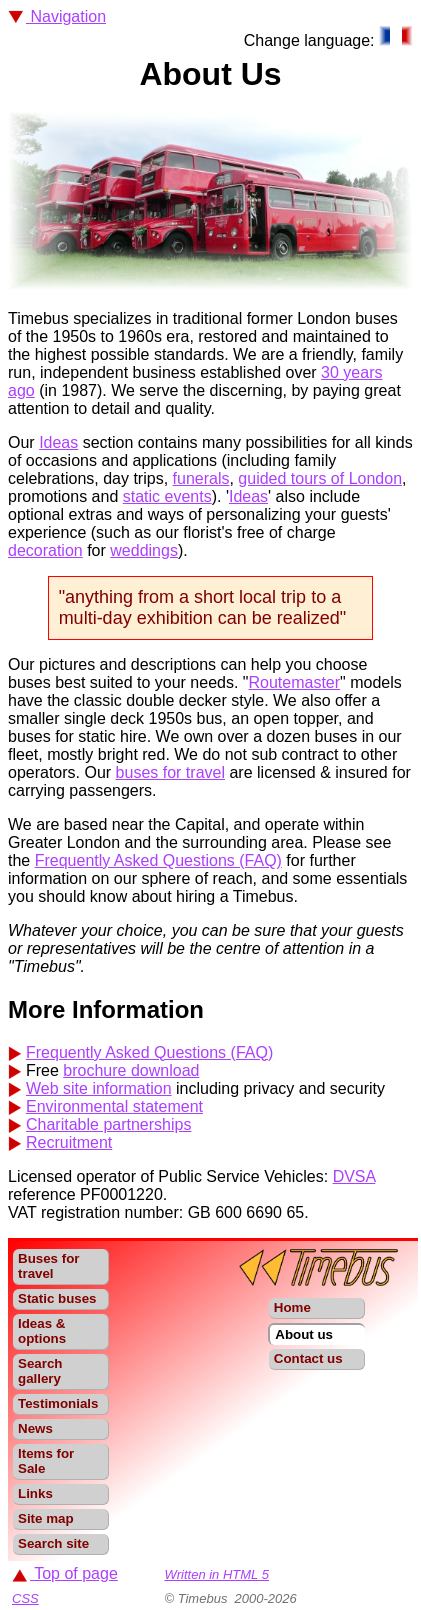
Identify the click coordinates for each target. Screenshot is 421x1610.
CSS (25, 1598)
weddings (144, 550)
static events (167, 496)
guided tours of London (320, 478)
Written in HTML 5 (216, 1574)
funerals (201, 478)
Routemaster (295, 682)
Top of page (65, 1573)
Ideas (58, 442)
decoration (45, 550)
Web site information (99, 1088)
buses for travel (170, 772)
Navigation (57, 16)
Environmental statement (114, 1106)
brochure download (131, 1070)
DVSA (354, 1176)
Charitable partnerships (108, 1124)
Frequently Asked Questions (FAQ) (158, 860)
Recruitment (69, 1142)
